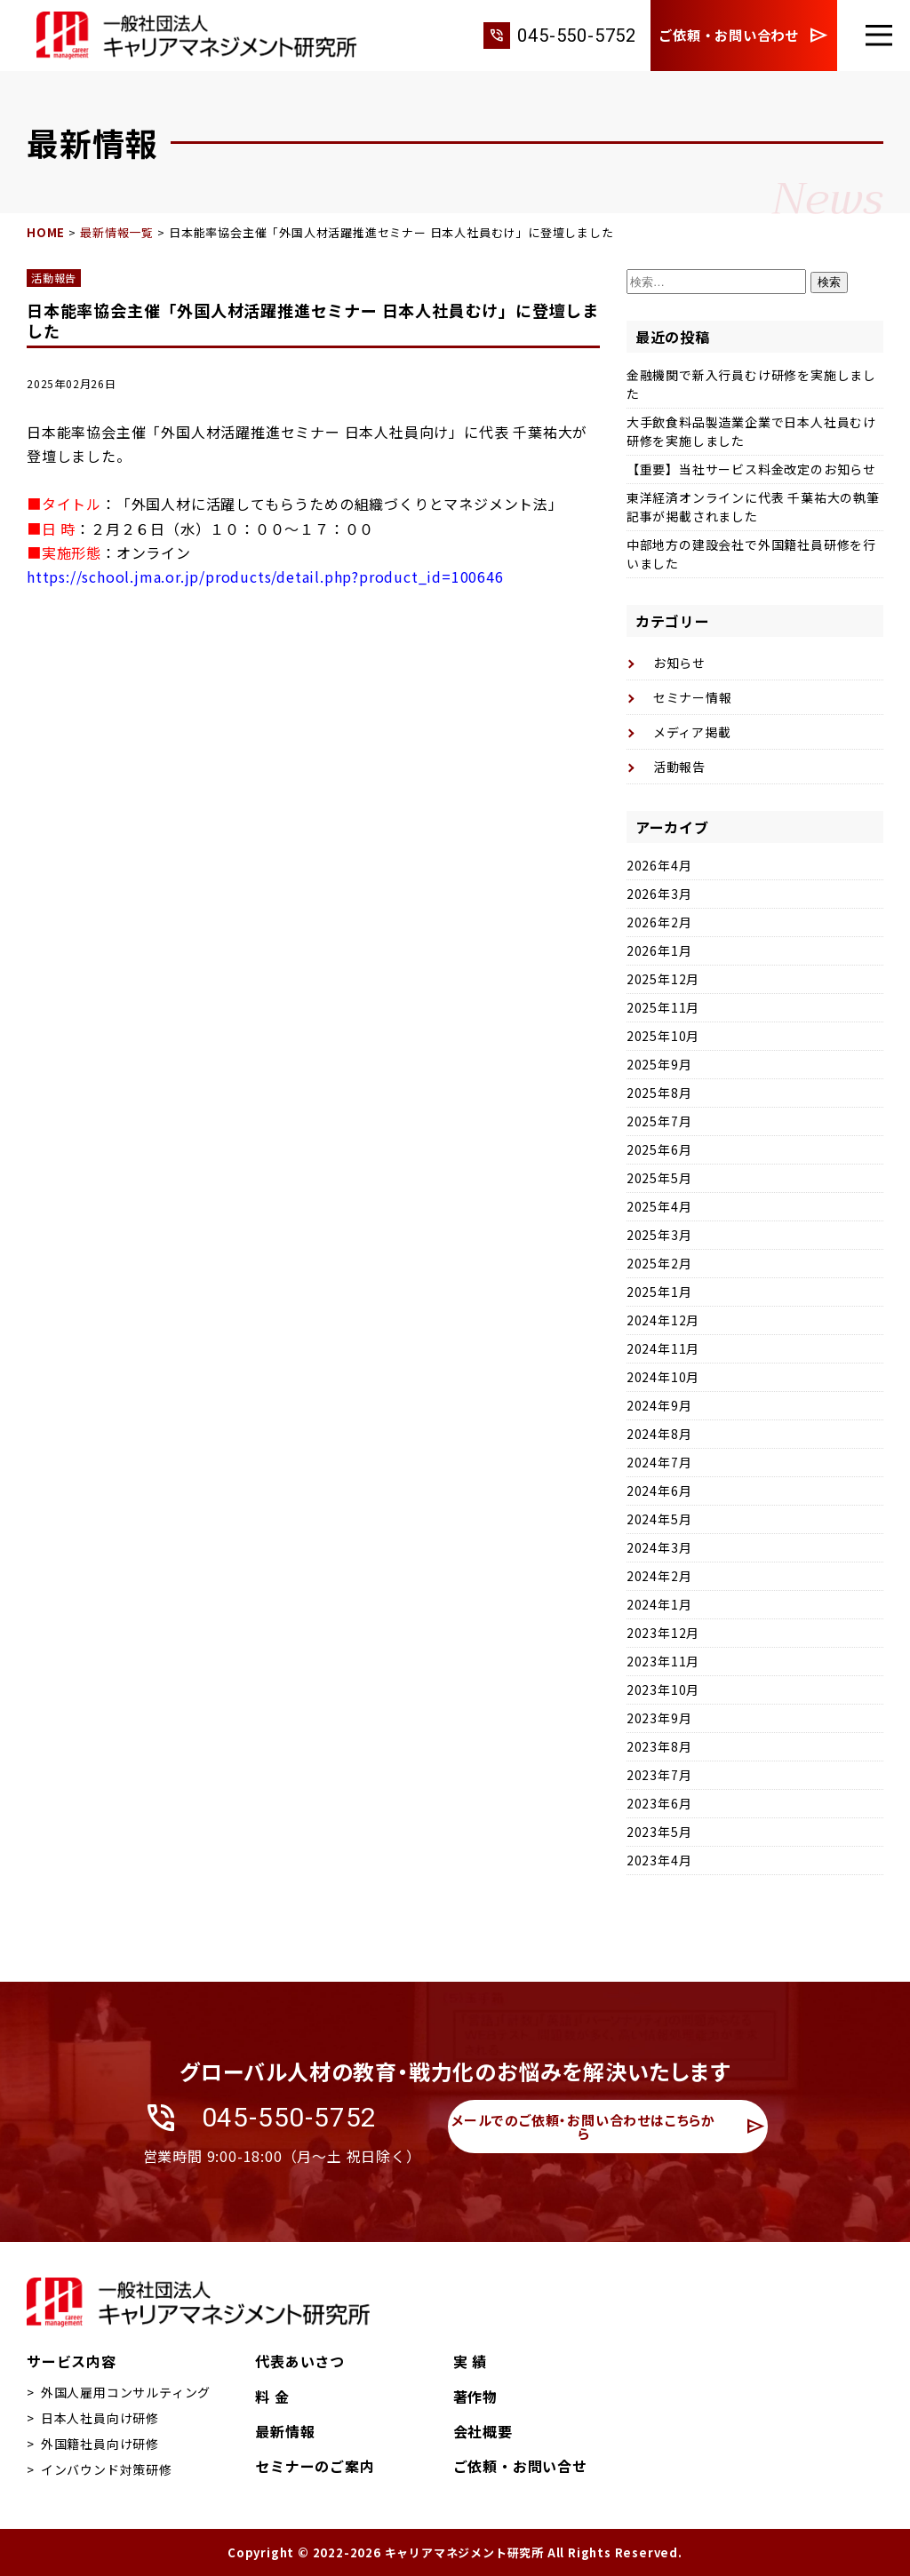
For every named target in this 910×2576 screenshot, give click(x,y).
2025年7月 (659, 1121)
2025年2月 (659, 1263)
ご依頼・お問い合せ (520, 2466)
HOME (46, 232)
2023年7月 (659, 1775)
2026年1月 (659, 950)
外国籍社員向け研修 (100, 2444)
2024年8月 (659, 1434)
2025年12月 (663, 979)
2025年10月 (663, 1036)
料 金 (272, 2396)
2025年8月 (659, 1092)
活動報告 (53, 277)
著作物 (475, 2396)
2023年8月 (659, 1746)
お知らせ (679, 663)
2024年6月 (659, 1490)
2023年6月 (659, 1803)
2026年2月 (659, 922)
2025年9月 (659, 1064)
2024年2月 (659, 1576)
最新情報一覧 (117, 232)
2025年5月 (659, 1178)
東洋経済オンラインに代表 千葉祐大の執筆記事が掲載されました (753, 507)
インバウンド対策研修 (106, 2469)
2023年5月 (659, 1832)
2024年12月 (663, 1320)
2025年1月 (659, 1291)
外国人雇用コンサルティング (126, 2392)
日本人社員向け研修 (100, 2418)
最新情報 (285, 2431)
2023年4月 (659, 1860)
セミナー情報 (692, 697)
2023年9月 (659, 1718)
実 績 (470, 2361)
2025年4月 (659, 1206)
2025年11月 (663, 1007)
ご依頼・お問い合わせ (744, 35)
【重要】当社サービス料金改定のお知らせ (751, 469)
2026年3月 (659, 893)
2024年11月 (663, 1348)
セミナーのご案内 (314, 2466)
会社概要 (483, 2431)
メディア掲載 (692, 732)
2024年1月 (659, 1604)
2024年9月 (659, 1405)
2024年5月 (659, 1519)
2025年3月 (659, 1235)
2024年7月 (659, 1462)
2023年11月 (663, 1661)
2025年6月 (659, 1149)
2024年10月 (663, 1377)
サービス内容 (71, 2361)
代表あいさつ (300, 2361)
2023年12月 (663, 1633)
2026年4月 (659, 865)
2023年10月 (663, 1689)
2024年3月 (659, 1547)
